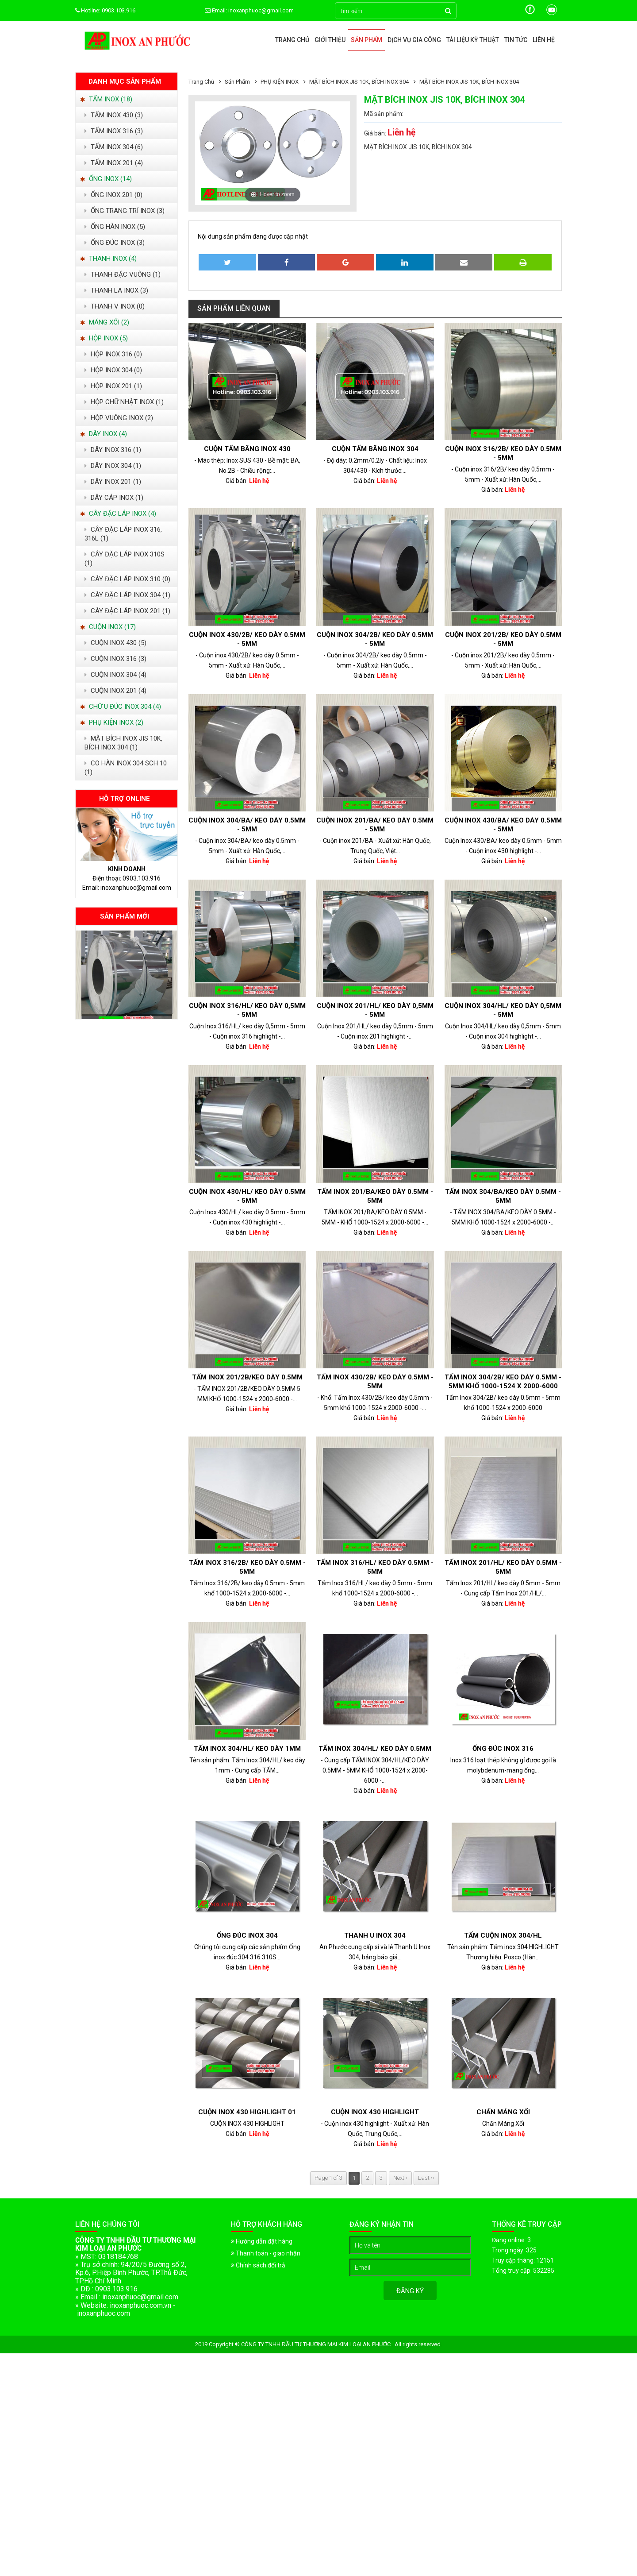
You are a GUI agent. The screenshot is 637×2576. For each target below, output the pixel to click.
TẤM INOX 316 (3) (113, 131)
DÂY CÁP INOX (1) (113, 498)
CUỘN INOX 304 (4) (115, 675)
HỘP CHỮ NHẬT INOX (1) (124, 402)
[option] (126, 975)
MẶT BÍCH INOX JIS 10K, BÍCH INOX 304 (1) (123, 742)
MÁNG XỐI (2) (104, 322)
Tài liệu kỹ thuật (472, 39)
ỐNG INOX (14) (106, 179)
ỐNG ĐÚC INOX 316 (502, 1749)
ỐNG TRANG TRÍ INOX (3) (124, 211)
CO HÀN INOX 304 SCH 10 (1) (125, 767)
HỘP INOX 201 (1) (113, 386)
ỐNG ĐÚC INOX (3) (114, 243)
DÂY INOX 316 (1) (112, 450)
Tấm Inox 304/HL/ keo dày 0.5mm (374, 1749)
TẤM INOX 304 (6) (113, 147)
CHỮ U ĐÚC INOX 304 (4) (120, 707)
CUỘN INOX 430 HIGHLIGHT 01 (247, 2112)
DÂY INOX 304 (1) (112, 466)
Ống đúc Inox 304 (247, 1935)
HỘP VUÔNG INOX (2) (118, 418)
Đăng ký (410, 2291)
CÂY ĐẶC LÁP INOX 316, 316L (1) (123, 533)
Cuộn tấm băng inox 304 (375, 449)
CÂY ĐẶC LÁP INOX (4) (118, 514)
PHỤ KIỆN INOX (280, 81)
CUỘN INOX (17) (108, 627)
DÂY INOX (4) (103, 434)
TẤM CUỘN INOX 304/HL (503, 1935)
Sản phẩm (366, 39)
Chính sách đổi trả (258, 2265)
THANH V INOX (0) (114, 306)
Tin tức (515, 39)
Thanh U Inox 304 (375, 1935)
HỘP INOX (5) (104, 338)
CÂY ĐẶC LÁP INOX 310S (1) (124, 558)
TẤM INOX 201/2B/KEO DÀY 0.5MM (247, 1377)
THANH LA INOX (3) (116, 290)
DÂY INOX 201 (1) (112, 482)
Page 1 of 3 (328, 2177)
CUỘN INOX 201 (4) (115, 691)
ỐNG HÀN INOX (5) (114, 227)
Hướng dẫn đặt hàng (261, 2241)
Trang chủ (292, 39)
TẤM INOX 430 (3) (113, 115)
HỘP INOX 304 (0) (113, 370)
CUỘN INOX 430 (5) (115, 643)
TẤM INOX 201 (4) (113, 163)
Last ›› (426, 2177)
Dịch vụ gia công (414, 39)
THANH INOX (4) (108, 259)
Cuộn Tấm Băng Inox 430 (247, 449)
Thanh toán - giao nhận (265, 2253)
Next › (400, 2177)
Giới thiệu (330, 39)
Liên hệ (544, 39)
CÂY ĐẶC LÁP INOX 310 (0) (127, 579)
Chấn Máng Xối (503, 2112)
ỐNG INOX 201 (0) (113, 195)
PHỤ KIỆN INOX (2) (111, 722)
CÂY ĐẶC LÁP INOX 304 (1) (127, 595)
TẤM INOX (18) (106, 99)
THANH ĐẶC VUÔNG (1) (122, 274)
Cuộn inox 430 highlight (375, 2112)
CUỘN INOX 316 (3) (115, 659)
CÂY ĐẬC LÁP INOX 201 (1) (127, 611)
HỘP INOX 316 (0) (113, 354)
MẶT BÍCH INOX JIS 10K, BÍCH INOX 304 (359, 81)
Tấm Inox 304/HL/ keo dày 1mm (247, 1749)
